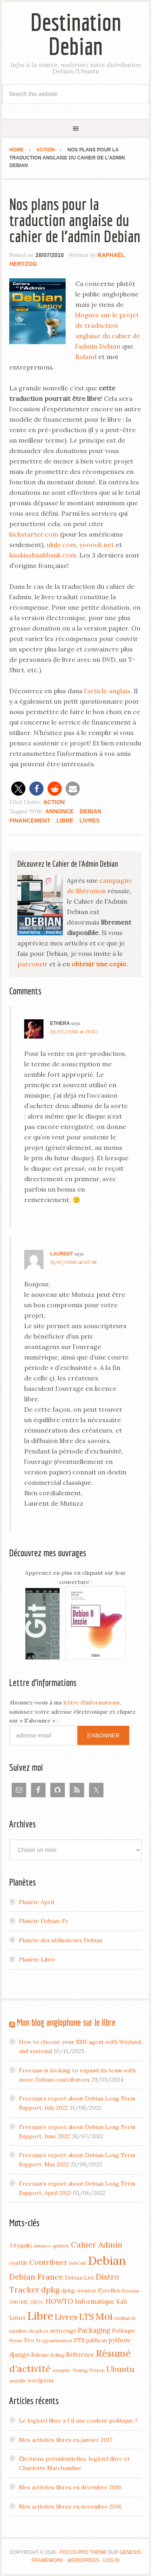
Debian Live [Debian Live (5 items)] (79, 2277)
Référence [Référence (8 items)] (80, 2354)
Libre (64, 820)
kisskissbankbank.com (42, 555)
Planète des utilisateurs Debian (60, 1940)
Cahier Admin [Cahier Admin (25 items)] (96, 2244)
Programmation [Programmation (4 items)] (54, 2340)
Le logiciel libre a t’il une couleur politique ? (78, 2420)
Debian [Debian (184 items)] (107, 2260)
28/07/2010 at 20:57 (73, 1032)
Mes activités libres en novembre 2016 (70, 2506)
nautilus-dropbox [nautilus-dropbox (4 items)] (28, 2331)
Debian (90, 811)
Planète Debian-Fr (43, 1921)
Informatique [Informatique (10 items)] (95, 2301)
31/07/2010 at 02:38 (73, 1262)
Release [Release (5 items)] (40, 2354)
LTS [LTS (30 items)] (86, 2316)
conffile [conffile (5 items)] (18, 2263)
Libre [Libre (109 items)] (40, 2316)
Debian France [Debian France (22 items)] (36, 2277)
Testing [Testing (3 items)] (79, 2370)
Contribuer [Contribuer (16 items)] (48, 2262)
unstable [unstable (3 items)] (17, 2381)
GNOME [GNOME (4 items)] (19, 2302)
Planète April (36, 1902)
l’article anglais (107, 691)
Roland (86, 357)
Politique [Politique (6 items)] (123, 2330)
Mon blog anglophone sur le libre (66, 2022)
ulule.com (61, 545)
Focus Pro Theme (83, 2552)
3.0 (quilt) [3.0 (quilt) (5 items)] (20, 2245)
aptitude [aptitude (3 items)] (60, 2246)
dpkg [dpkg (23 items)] (50, 2289)
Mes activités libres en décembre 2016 (70, 2487)
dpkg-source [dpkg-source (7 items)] (78, 2290)
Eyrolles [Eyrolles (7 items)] (109, 2290)
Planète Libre (37, 1959)
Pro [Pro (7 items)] (29, 2340)
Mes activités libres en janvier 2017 (65, 2439)
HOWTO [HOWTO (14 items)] (59, 2301)
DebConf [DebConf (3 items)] (77, 2263)
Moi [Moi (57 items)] (104, 2316)
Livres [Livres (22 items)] (66, 2317)
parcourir (32, 964)
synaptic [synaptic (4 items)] (61, 2370)
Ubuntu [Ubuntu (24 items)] (120, 2369)
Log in (111, 2560)
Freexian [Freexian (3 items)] (130, 2291)
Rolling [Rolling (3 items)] (57, 2355)
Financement (29, 820)
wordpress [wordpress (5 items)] (41, 2380)
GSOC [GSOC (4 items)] (37, 2302)
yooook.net (96, 545)
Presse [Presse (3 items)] (16, 2340)
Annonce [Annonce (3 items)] (42, 2246)
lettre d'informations (91, 1702)
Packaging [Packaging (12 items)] (94, 2330)
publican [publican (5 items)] (96, 2340)
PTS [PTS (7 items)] (79, 2340)
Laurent (61, 1254)
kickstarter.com (33, 534)
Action (54, 802)
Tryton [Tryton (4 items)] (97, 2370)
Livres (89, 820)
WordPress (83, 2560)
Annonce (59, 811)
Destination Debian (75, 34)
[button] (18, 789)
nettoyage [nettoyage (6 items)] (63, 2330)
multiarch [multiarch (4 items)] (125, 2318)
